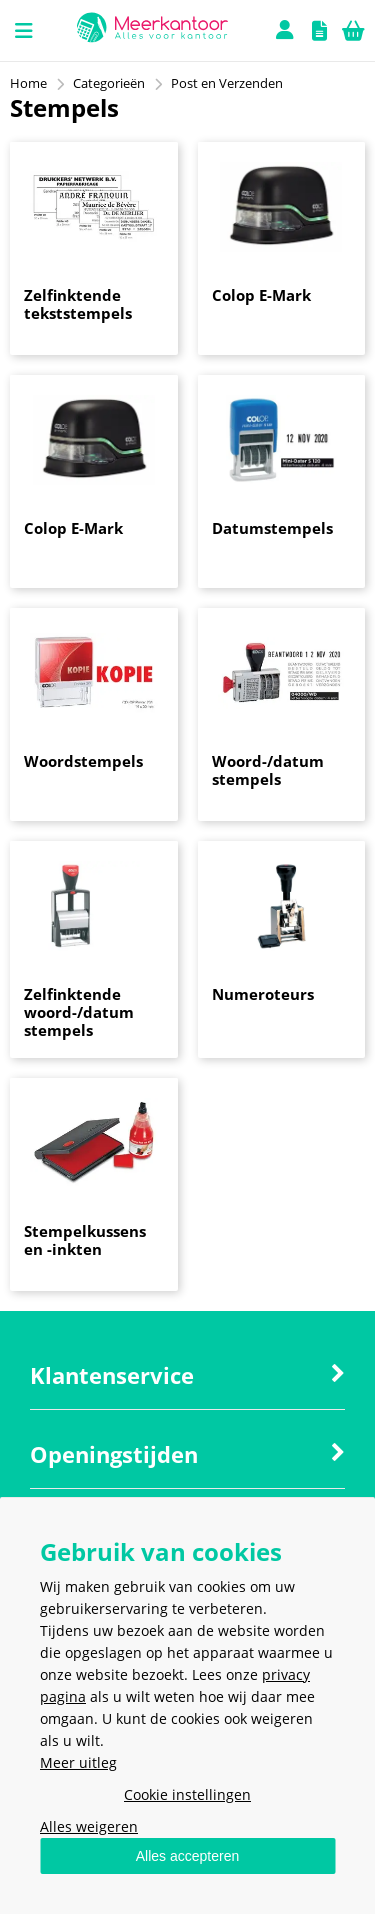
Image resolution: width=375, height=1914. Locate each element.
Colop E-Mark (261, 295)
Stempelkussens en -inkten (85, 1240)
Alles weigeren (89, 1826)
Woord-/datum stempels (268, 770)
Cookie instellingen (187, 1794)
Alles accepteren (188, 1856)
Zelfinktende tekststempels (78, 304)
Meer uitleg (78, 1762)
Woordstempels (83, 761)
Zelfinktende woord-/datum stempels (79, 1012)
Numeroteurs (263, 994)
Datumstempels (272, 528)
